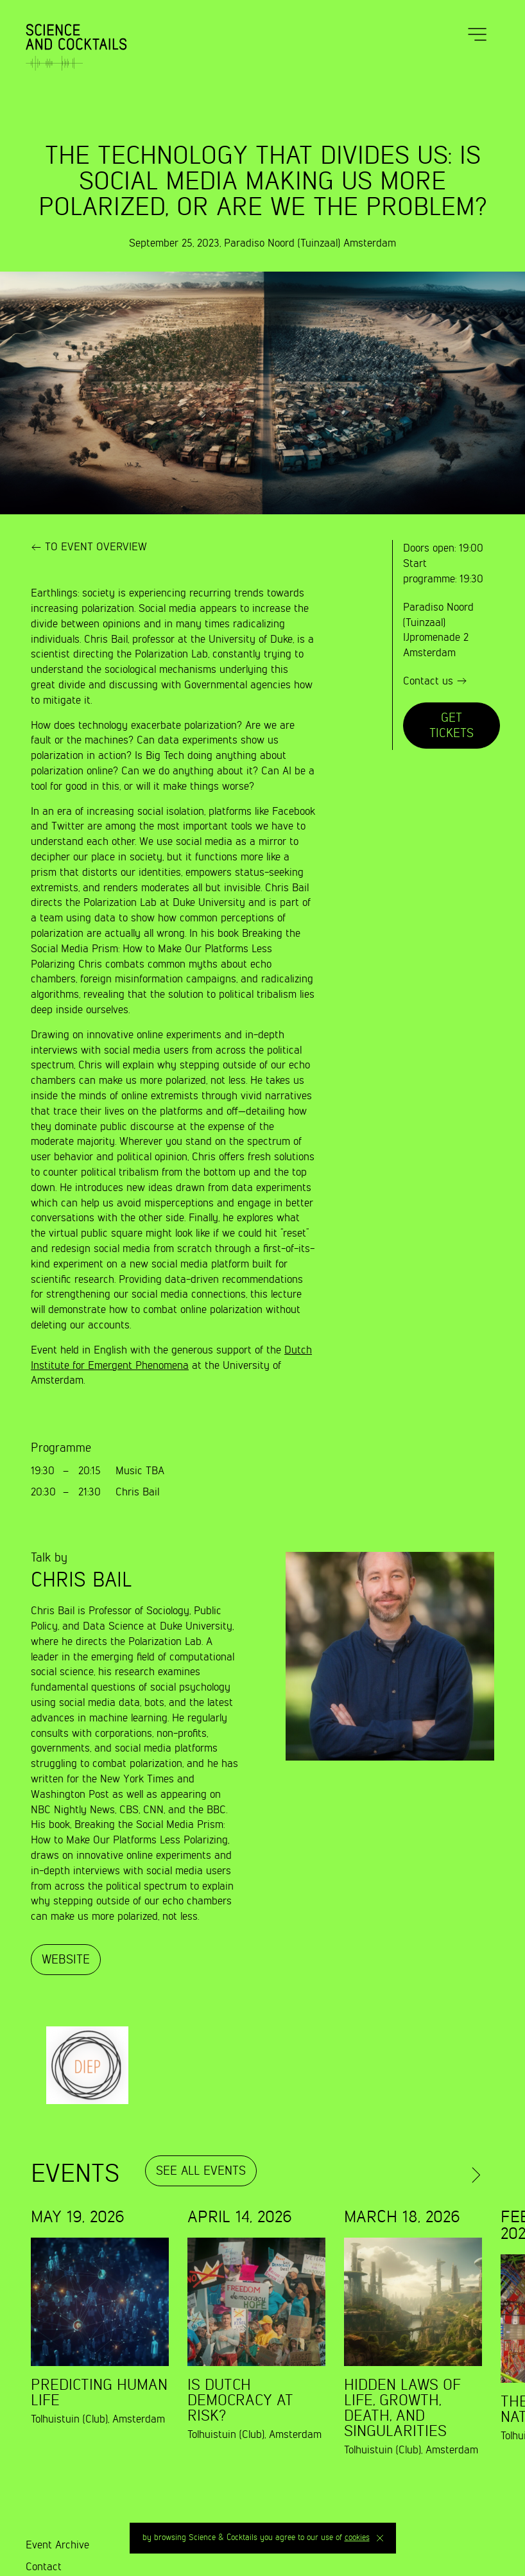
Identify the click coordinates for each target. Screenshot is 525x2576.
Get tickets (451, 726)
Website (66, 1960)
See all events (201, 2171)
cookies (357, 2538)
